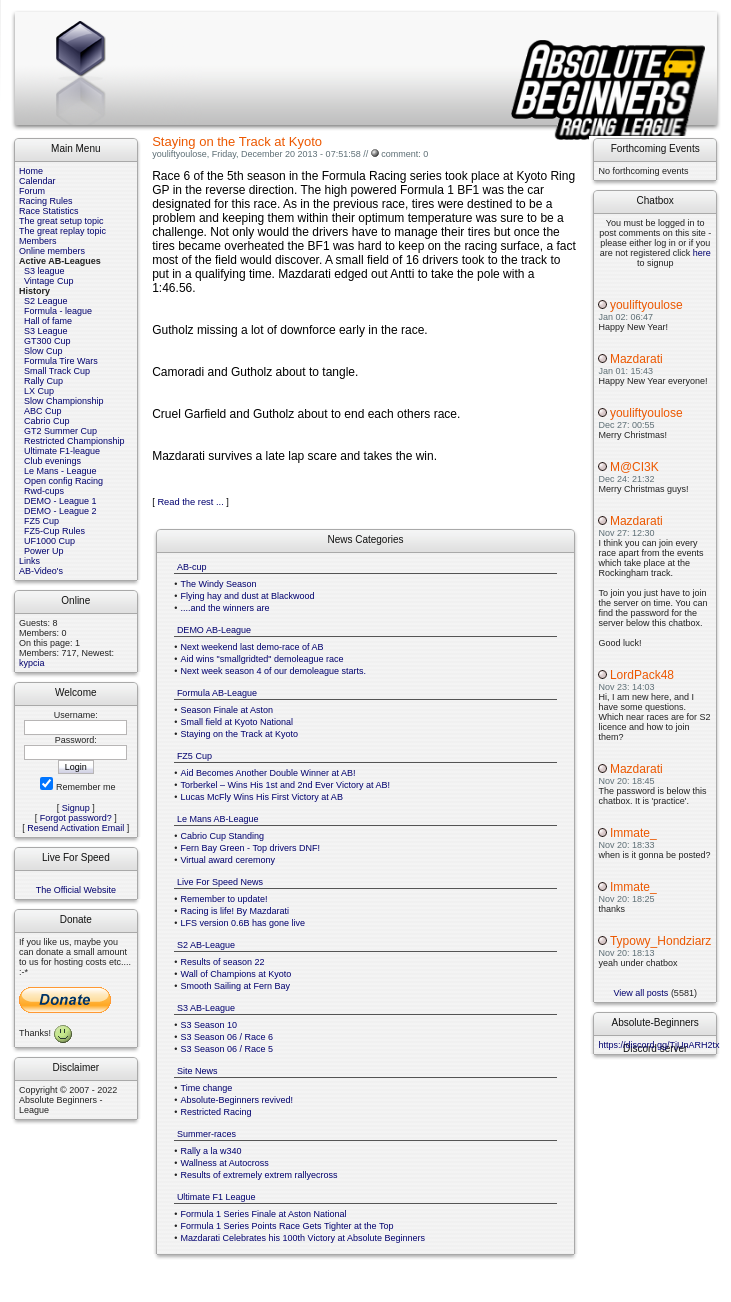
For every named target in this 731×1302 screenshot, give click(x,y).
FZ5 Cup (41, 521)
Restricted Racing (216, 1112)
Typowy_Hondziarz (660, 941)
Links (29, 561)
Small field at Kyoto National (237, 722)
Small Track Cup (57, 371)
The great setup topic (61, 221)
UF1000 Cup (49, 541)
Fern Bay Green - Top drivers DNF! (250, 848)
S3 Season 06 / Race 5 (227, 1049)
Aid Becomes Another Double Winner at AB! (268, 773)
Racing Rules (46, 201)
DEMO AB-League (214, 630)
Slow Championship (64, 401)
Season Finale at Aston (227, 710)
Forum (32, 191)
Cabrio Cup (47, 421)
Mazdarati (636, 359)
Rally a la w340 (211, 1151)
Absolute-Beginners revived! (237, 1100)
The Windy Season (219, 584)
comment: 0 (404, 154)
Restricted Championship (74, 441)
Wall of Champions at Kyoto (236, 974)
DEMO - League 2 (60, 511)
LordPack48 (642, 675)
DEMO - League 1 (60, 501)
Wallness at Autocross (225, 1163)
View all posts (641, 993)
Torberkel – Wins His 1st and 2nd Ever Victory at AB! (285, 785)
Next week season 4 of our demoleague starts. (274, 671)
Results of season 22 (223, 962)
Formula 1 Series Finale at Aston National (264, 1214)
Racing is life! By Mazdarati (235, 911)
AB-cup (192, 567)
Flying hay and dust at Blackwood (248, 596)
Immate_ (633, 833)
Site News (197, 1071)
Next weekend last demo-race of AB (252, 647)
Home (31, 171)
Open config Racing (63, 481)
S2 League (46, 301)
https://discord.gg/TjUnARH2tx (658, 1045)
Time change (207, 1088)
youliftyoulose (646, 305)
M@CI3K (634, 467)
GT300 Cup (47, 341)
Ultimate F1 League (216, 1197)
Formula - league (58, 311)
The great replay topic (62, 231)
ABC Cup (43, 411)
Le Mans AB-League (218, 819)
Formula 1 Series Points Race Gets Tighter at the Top (287, 1226)
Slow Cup (43, 351)
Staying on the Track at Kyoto (240, 734)
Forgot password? (76, 818)
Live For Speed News (220, 882)
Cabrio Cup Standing (223, 836)
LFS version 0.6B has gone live (243, 923)
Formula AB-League (217, 693)
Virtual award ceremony (228, 860)
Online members (52, 251)
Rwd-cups (44, 491)
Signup (76, 808)
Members (38, 241)
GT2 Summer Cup (60, 431)
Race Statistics (49, 211)
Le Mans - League (60, 471)
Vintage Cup (48, 281)
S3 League (46, 331)
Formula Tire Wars (61, 361)
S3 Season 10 (209, 1025)
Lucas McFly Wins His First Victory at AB (262, 797)
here (702, 253)
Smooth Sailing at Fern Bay (236, 986)
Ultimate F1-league (62, 451)
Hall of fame (48, 321)
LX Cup (39, 391)
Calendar (37, 181)
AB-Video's (41, 571)
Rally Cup (43, 381)
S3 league (44, 271)
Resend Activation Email (75, 828)
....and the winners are (225, 608)
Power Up (44, 551)
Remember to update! (224, 899)
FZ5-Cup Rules (54, 531)
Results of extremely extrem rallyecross (259, 1175)
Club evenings (52, 461)
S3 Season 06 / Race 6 (227, 1037)
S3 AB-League (206, 1008)
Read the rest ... (190, 502)
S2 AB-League (206, 945)
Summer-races (206, 1134)
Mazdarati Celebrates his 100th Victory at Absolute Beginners (303, 1238)
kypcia (32, 663)
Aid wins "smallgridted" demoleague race (262, 659)
